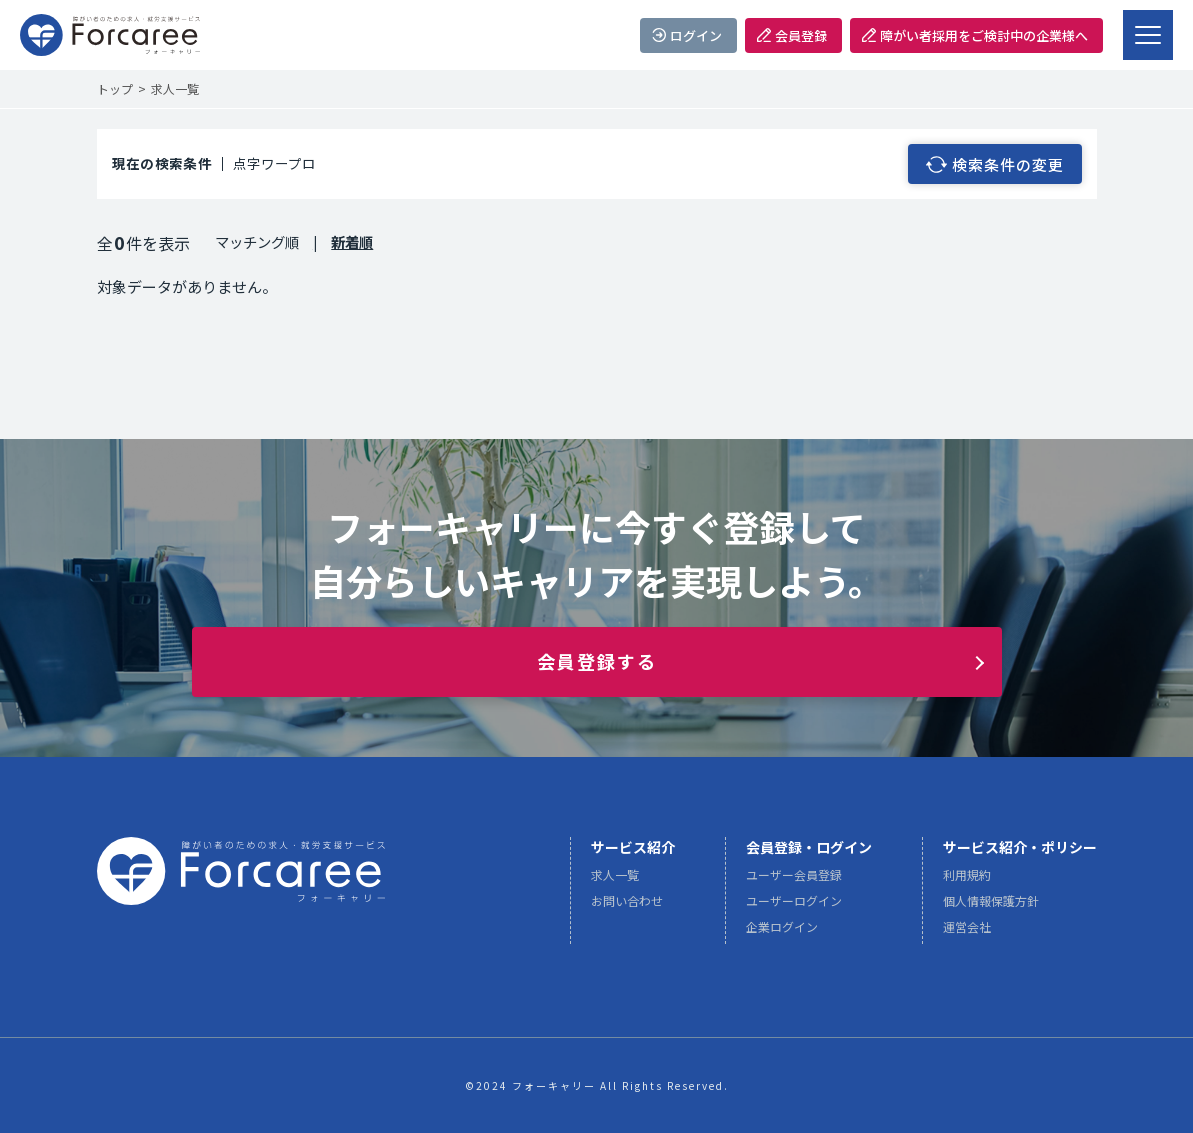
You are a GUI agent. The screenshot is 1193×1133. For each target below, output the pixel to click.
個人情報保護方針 (991, 907)
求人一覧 (615, 881)
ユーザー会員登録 (794, 881)
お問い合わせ (627, 907)
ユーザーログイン (794, 907)
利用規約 (967, 881)
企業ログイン (782, 933)
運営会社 (967, 933)
